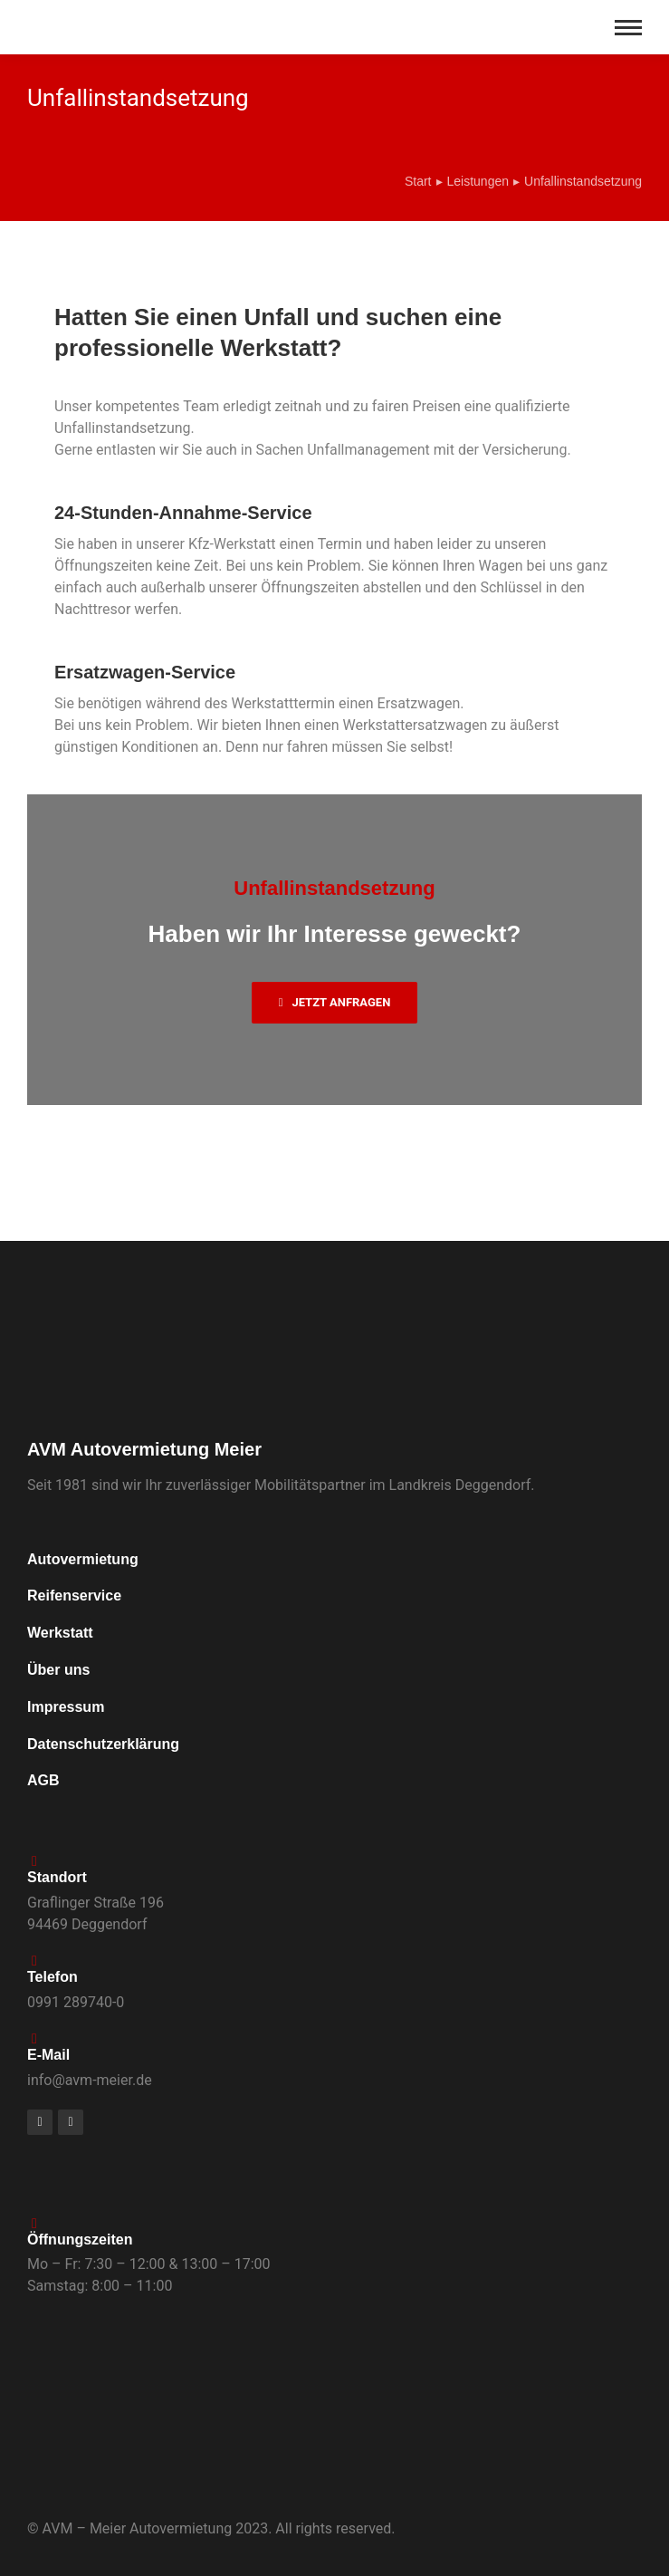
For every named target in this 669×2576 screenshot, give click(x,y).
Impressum (65, 1707)
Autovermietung (83, 1559)
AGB (43, 1780)
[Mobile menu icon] (628, 27)
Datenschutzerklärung (103, 1744)
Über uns (58, 1669)
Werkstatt (60, 1632)
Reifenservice (74, 1595)
